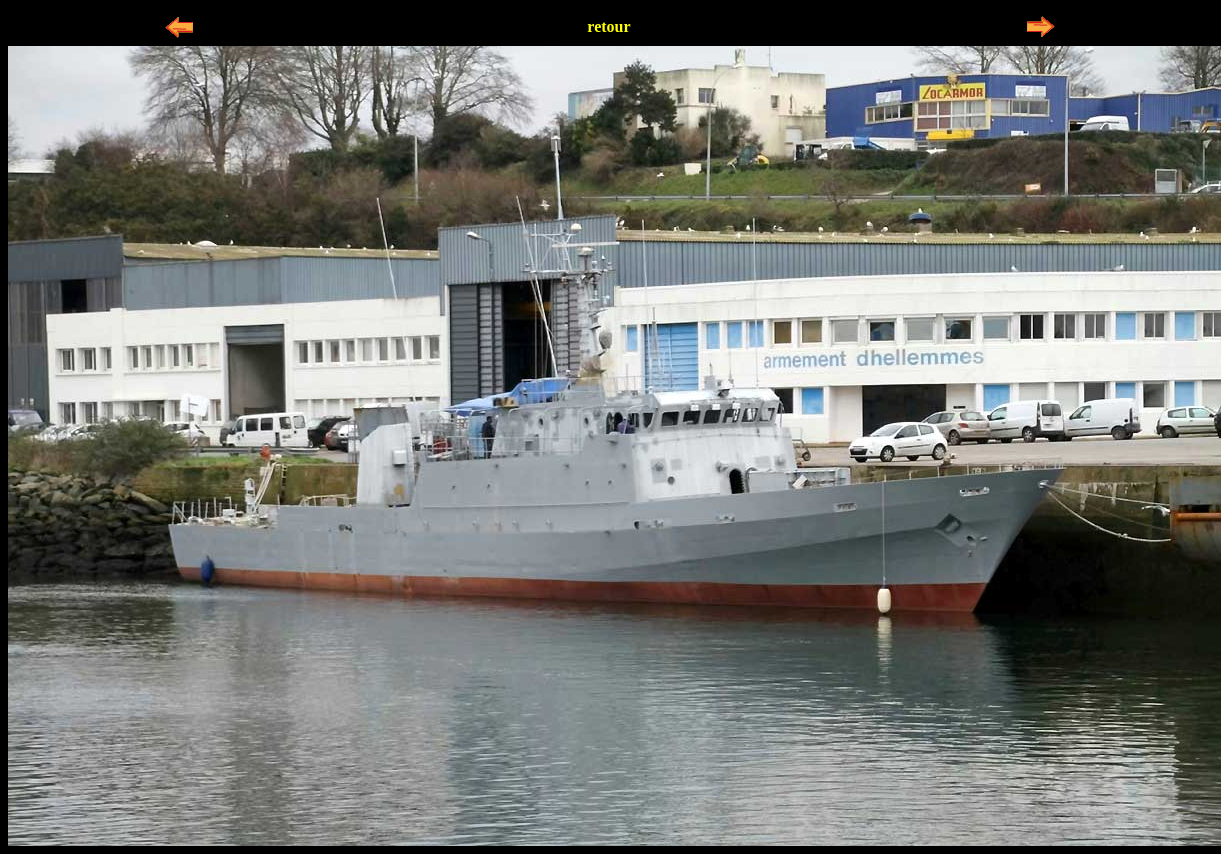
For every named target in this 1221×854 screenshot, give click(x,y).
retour (608, 26)
